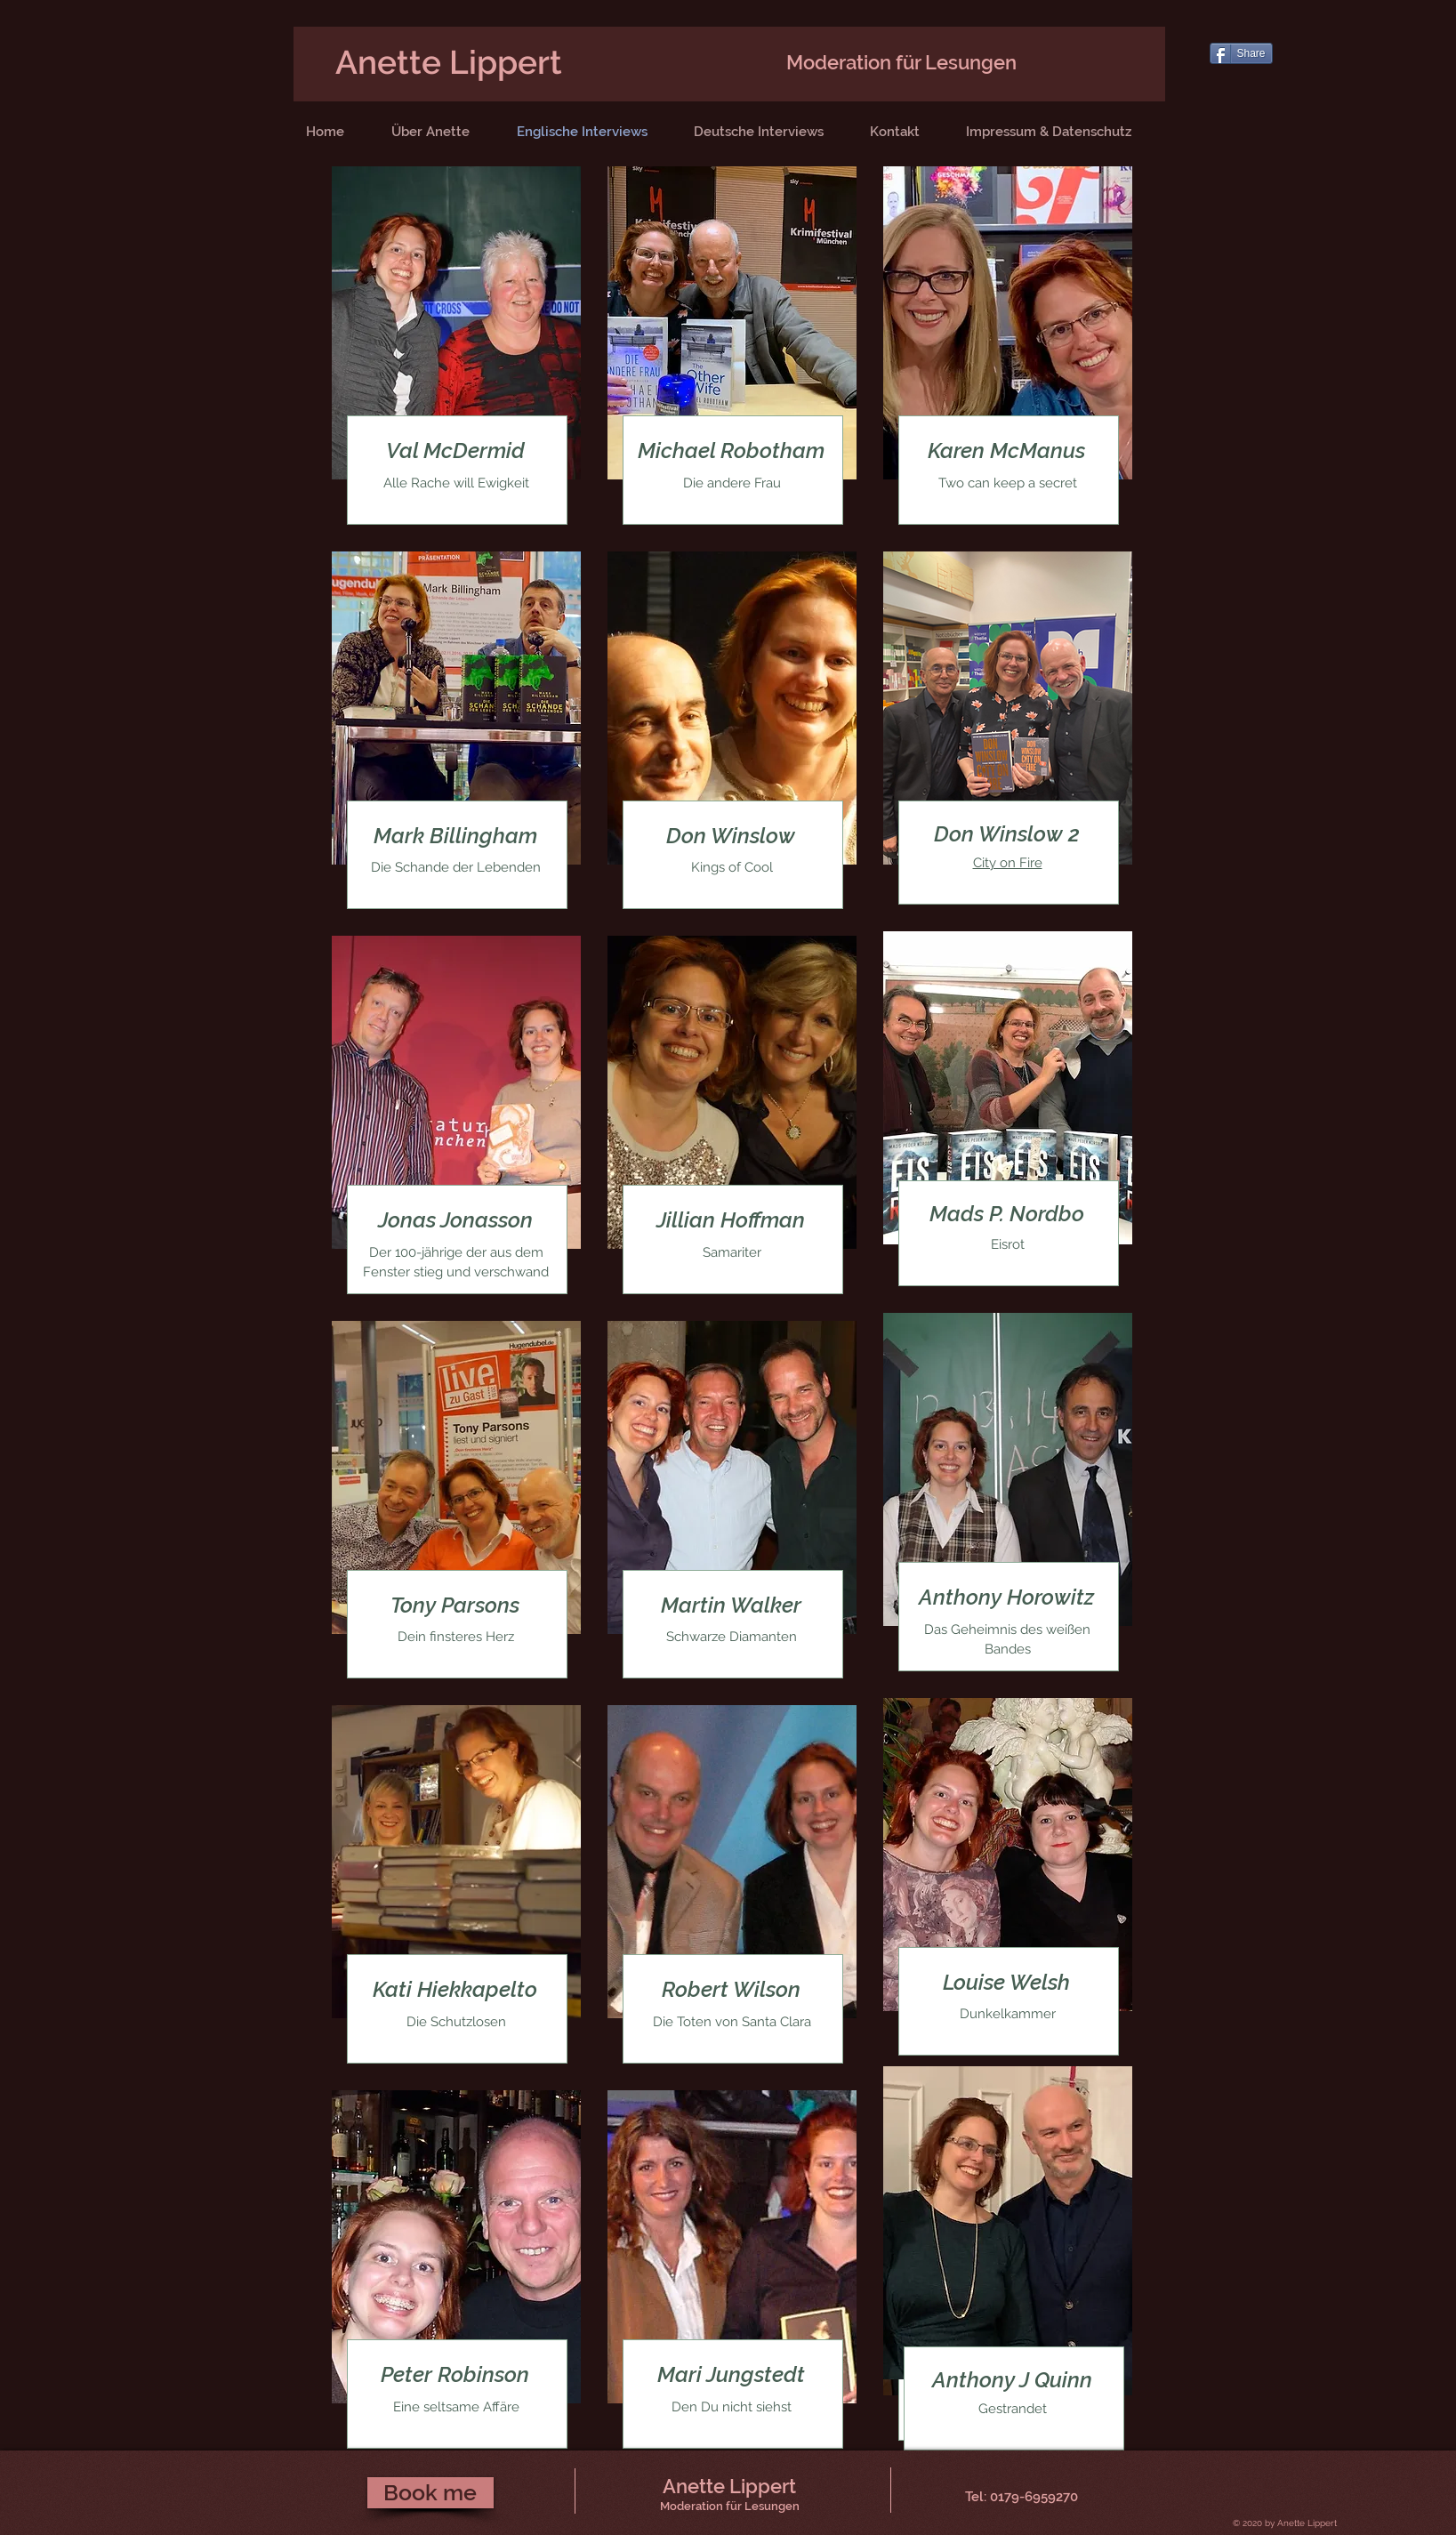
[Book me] (430, 2492)
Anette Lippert (448, 62)
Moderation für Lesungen (901, 62)
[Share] (1241, 53)
